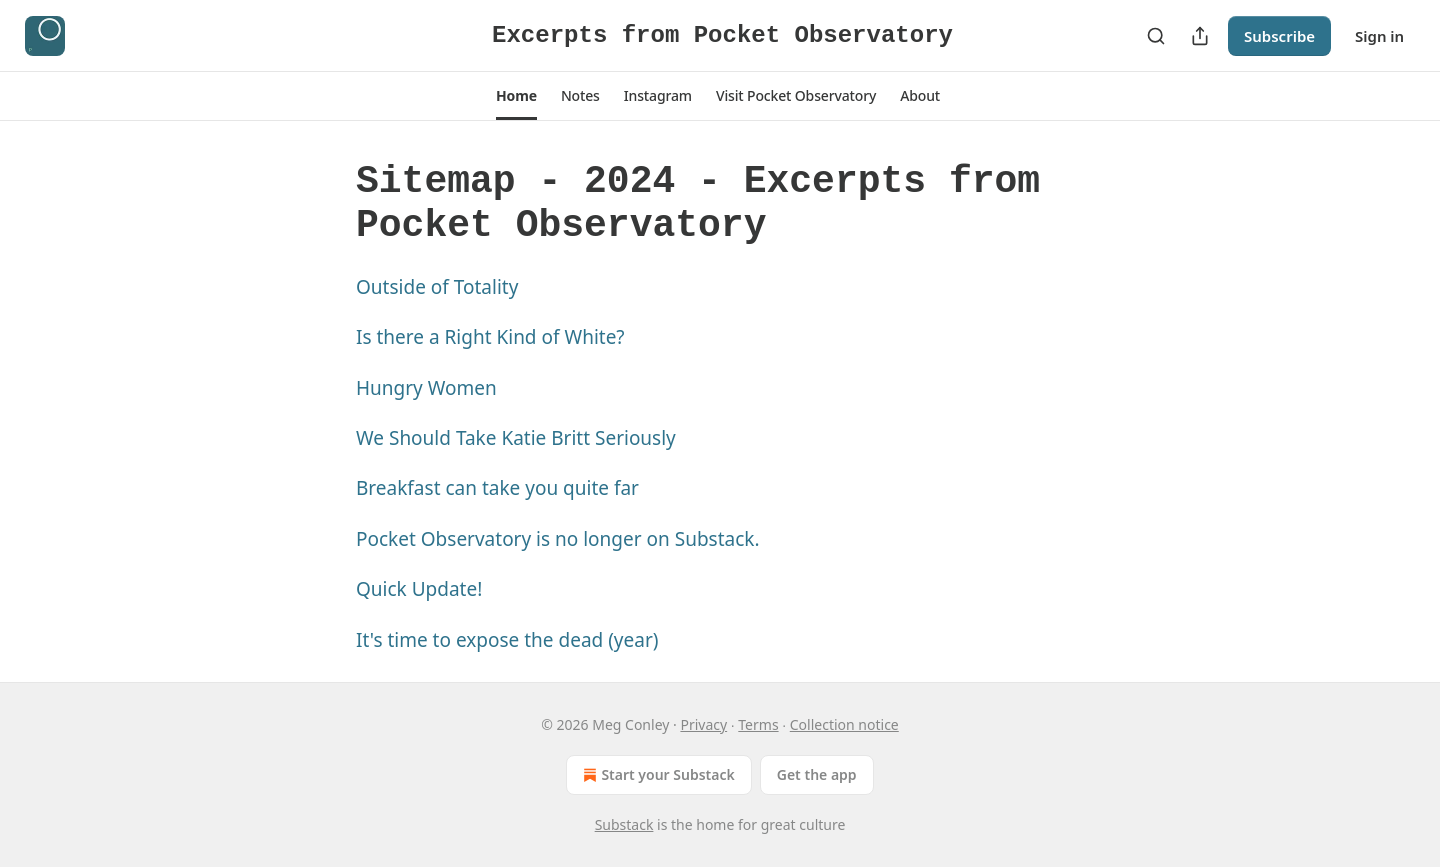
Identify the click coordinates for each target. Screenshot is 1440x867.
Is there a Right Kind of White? (490, 337)
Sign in (1379, 36)
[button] (516, 96)
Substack (624, 824)
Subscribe (1279, 36)
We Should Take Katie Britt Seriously (516, 438)
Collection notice (844, 724)
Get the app (817, 774)
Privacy (703, 724)
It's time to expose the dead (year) (507, 640)
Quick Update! (419, 589)
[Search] (1156, 36)
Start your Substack (656, 775)
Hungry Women (426, 388)
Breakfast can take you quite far (497, 488)
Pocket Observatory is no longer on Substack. (558, 539)
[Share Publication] (1200, 36)
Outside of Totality (437, 287)
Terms (758, 724)
